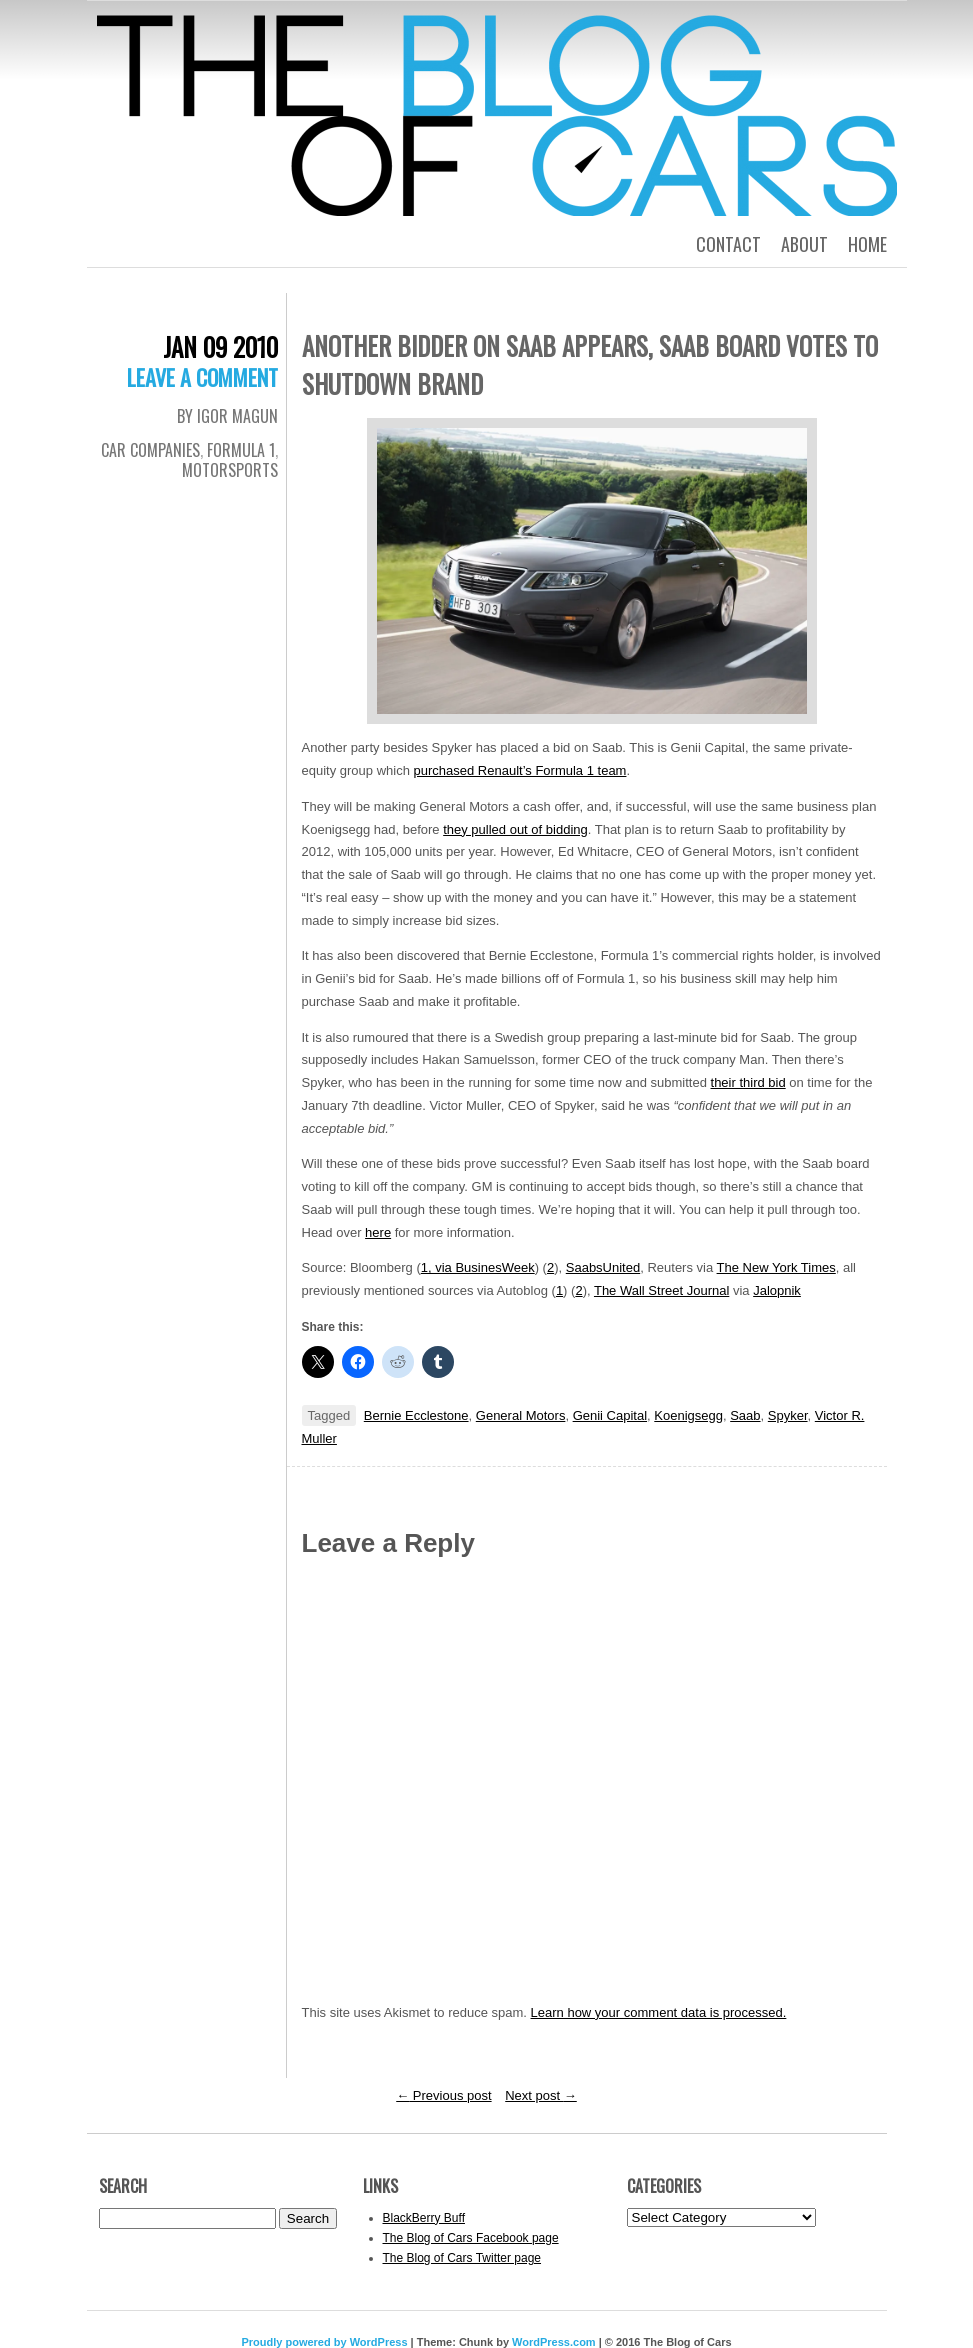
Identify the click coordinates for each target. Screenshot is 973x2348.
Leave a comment (202, 377)
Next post (541, 2095)
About (804, 244)
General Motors (521, 1415)
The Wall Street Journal (661, 1290)
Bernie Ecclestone (416, 1415)
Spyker (788, 1415)
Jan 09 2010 (220, 346)
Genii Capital (610, 1415)
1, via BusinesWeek (478, 1267)
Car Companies (150, 450)
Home (867, 244)
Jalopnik (777, 1290)
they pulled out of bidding (515, 829)
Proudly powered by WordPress (324, 2342)
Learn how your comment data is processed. (659, 2012)
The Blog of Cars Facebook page (471, 2238)
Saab (745, 1415)
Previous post (443, 2095)
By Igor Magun (227, 416)
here (378, 1232)
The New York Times (776, 1267)
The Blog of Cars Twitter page (462, 2258)
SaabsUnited (603, 1267)
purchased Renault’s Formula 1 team (520, 770)
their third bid (748, 1082)
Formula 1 (241, 450)
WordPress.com (554, 2342)
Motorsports (230, 470)
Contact (728, 244)
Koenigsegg (688, 1415)
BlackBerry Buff (424, 2218)
